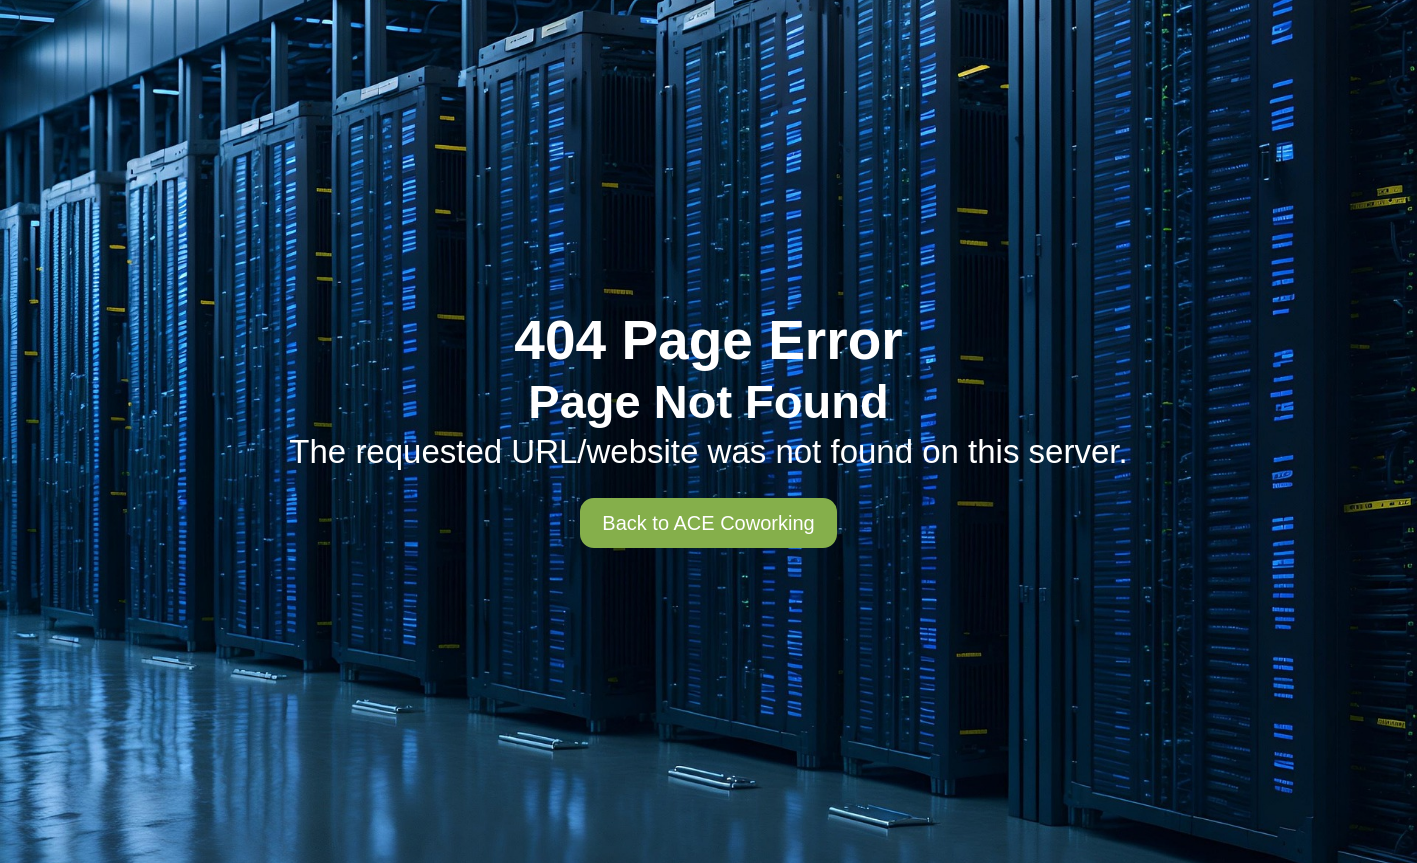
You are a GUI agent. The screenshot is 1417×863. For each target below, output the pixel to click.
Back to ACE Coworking (708, 523)
